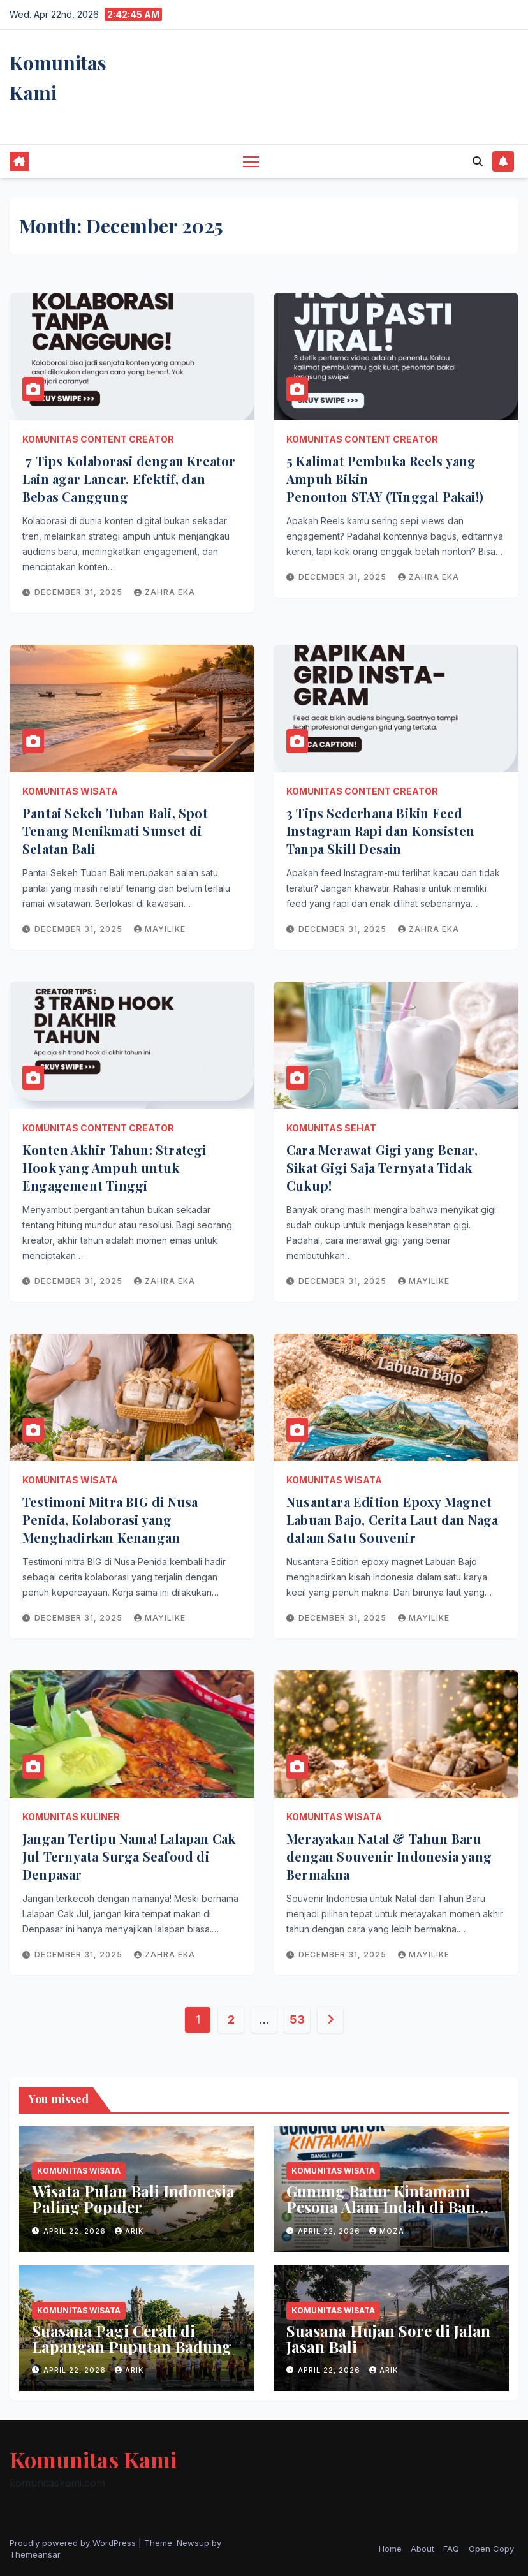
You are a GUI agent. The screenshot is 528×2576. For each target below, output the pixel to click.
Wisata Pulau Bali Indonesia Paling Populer (133, 2199)
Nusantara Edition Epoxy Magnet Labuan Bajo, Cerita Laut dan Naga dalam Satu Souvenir (392, 1519)
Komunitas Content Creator (98, 439)
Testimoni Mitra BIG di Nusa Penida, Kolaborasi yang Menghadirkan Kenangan (110, 1519)
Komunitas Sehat (331, 1127)
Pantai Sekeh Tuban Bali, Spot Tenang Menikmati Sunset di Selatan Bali (115, 830)
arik (129, 2230)
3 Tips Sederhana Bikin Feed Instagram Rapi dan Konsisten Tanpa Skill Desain (380, 830)
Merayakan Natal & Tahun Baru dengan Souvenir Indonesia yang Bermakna (389, 1856)
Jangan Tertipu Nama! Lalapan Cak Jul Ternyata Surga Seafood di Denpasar (128, 1856)
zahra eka (164, 592)
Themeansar (35, 2554)
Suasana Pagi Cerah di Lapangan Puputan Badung (131, 2338)
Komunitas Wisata (70, 791)
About (422, 2548)
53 (297, 2019)
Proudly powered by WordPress (74, 2543)
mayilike (160, 929)
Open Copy (491, 2548)
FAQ (451, 2548)
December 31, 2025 (79, 592)
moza (386, 2230)
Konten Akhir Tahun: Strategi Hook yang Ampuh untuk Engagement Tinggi (114, 1167)
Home (390, 2548)
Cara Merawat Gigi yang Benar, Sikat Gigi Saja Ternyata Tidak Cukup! (382, 1167)
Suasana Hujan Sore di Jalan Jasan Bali (388, 2338)
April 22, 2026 (75, 2230)
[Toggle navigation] (251, 161)
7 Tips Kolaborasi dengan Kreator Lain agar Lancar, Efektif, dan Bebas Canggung (129, 478)
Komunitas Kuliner (71, 1816)
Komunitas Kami (93, 2459)
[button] (478, 161)
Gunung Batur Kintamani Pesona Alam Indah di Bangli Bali (390, 2207)
